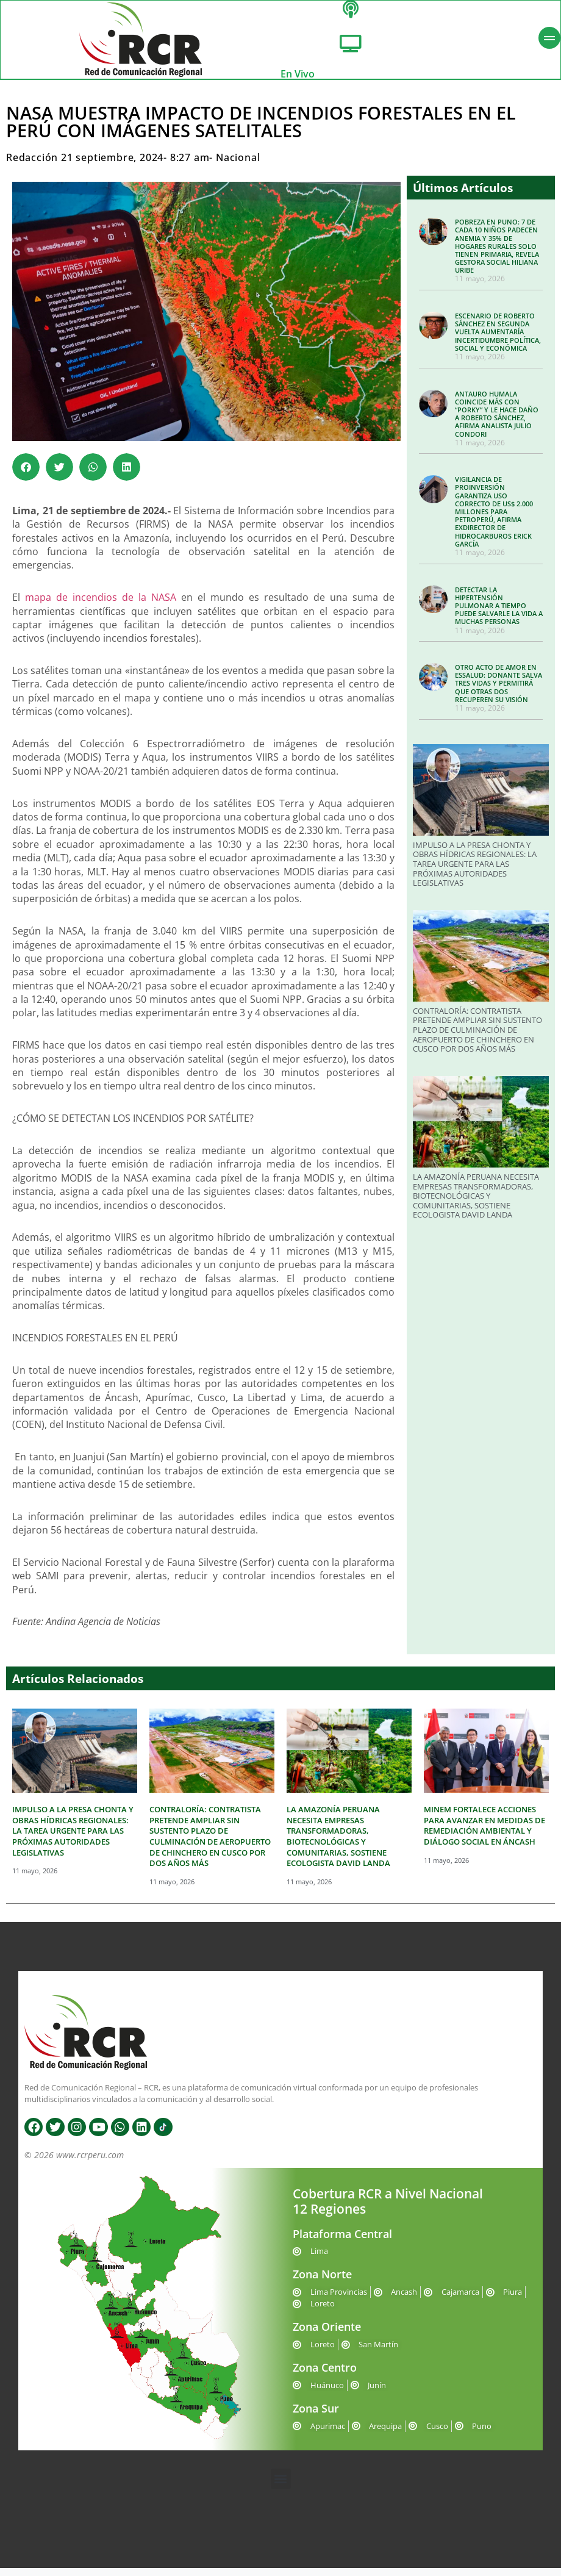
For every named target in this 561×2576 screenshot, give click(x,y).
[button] (26, 475)
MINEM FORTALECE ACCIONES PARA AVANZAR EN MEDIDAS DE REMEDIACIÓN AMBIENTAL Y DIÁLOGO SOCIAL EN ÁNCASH (484, 1833)
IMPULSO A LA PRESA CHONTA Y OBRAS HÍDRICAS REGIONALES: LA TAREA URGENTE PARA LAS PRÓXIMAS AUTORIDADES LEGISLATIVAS (475, 871)
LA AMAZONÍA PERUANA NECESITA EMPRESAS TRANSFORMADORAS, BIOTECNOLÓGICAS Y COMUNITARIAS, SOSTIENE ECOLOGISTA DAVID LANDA (476, 1203)
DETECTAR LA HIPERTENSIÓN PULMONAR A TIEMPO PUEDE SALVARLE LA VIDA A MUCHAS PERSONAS (499, 613)
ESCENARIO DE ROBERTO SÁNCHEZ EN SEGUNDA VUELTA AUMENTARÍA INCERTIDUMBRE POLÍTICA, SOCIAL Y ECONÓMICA (498, 340)
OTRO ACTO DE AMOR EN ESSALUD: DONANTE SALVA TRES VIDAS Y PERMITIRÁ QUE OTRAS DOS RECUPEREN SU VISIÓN (498, 691)
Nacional (238, 165)
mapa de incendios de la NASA (100, 605)
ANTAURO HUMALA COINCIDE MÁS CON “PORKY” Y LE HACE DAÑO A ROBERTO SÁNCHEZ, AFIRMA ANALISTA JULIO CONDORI (496, 421)
